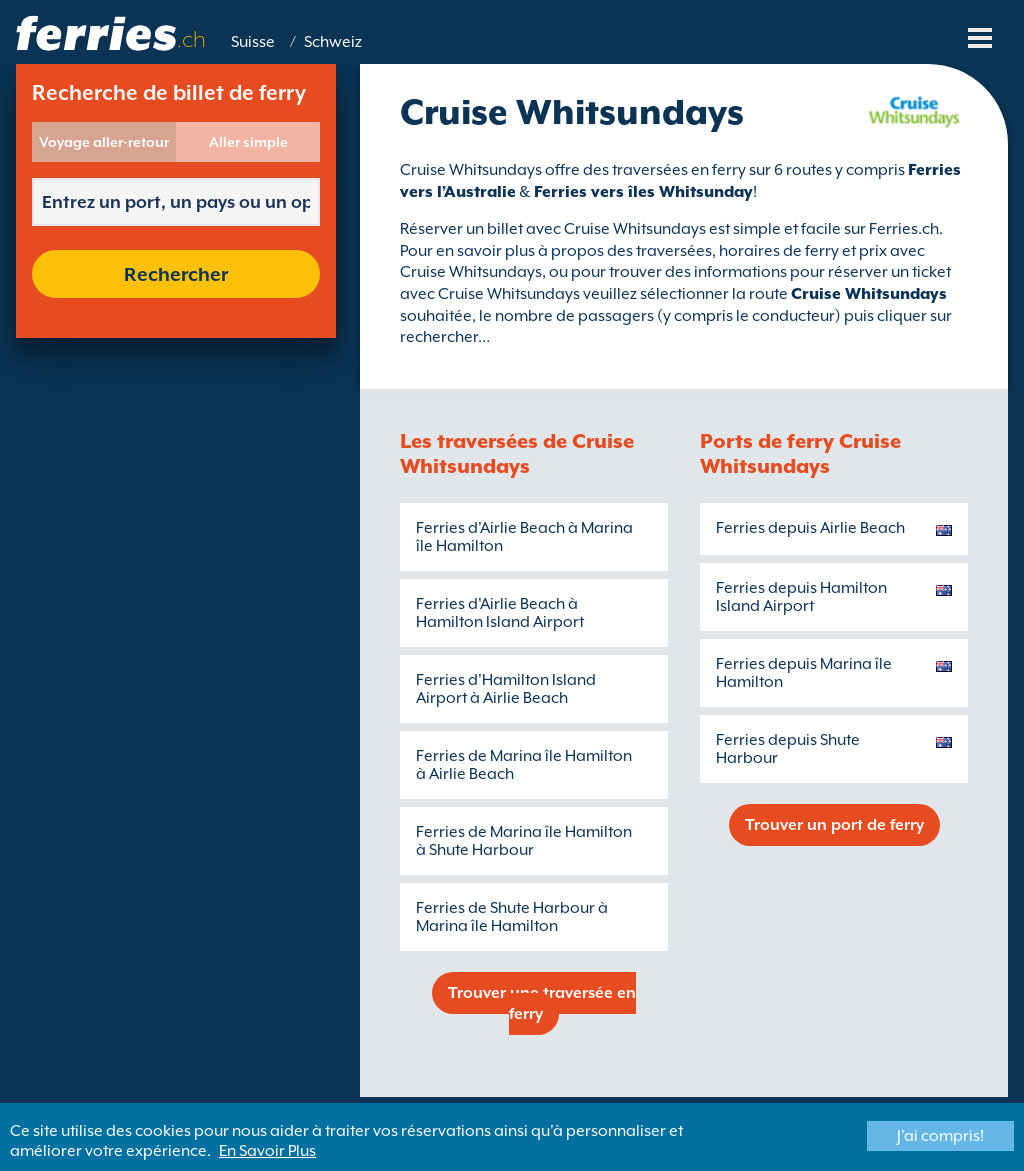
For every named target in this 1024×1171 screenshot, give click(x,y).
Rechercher (176, 274)
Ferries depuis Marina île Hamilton (804, 673)
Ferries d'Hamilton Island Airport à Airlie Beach (506, 689)
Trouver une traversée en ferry (542, 1003)
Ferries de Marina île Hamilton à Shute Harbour (524, 841)
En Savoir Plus (267, 1151)
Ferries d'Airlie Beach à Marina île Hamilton (524, 537)
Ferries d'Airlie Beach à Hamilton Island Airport (500, 613)
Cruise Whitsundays (869, 294)
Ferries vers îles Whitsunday (643, 192)
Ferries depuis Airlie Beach (810, 528)
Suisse (253, 42)
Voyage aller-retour (104, 142)
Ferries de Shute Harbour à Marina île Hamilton (512, 917)
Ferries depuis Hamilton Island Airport (801, 597)
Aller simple (248, 142)
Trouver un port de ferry (834, 825)
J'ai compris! (940, 1136)
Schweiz (333, 42)
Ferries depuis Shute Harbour (788, 749)
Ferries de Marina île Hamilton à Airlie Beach (524, 765)
